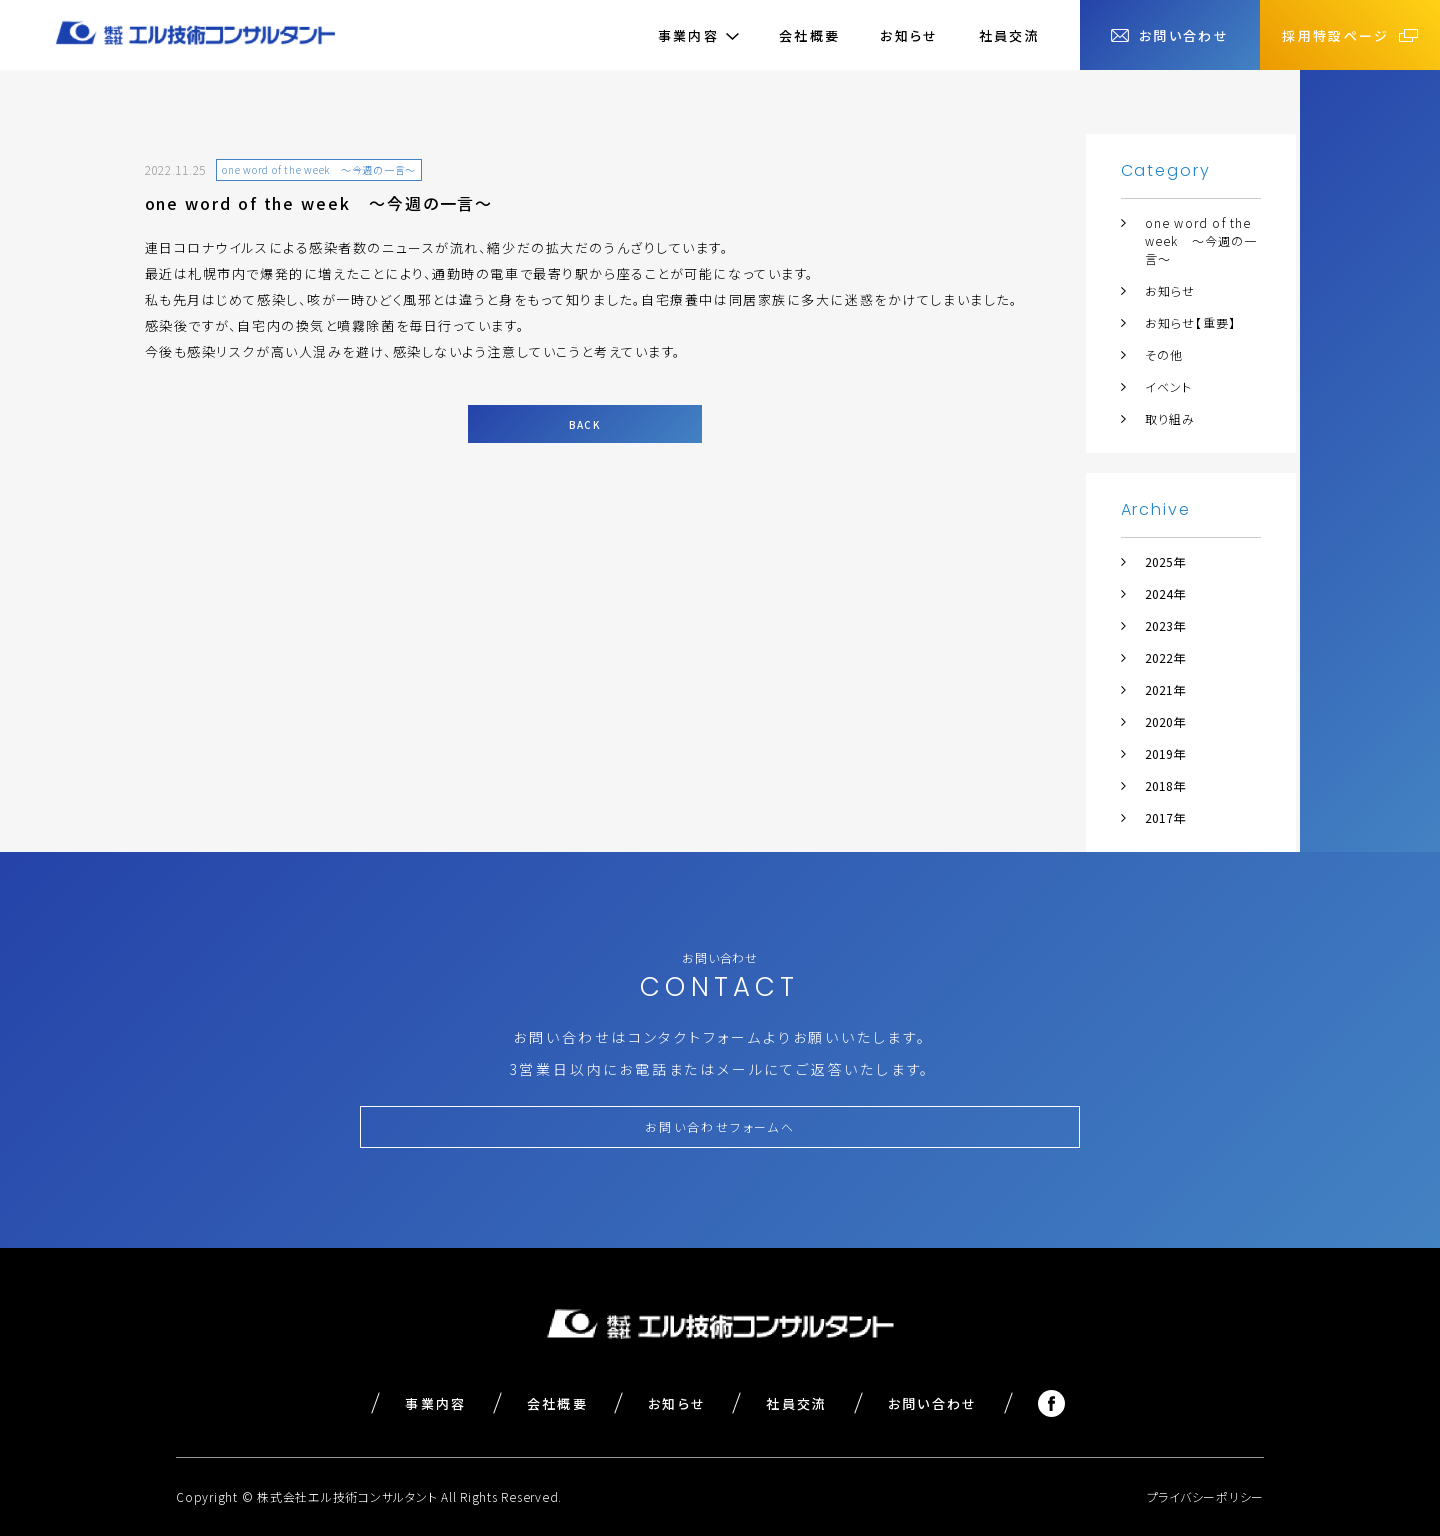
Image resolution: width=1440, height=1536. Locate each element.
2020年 (1165, 721)
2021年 (1165, 689)
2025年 (1165, 561)
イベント (1169, 386)
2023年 (1165, 625)
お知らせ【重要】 (1191, 322)
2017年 (1165, 817)
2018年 (1165, 785)
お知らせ (909, 35)
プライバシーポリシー (1206, 1496)
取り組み (1170, 418)
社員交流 (1009, 35)
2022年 (1165, 657)
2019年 (1165, 753)
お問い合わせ (933, 1403)
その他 (1164, 354)
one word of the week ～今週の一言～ (1201, 240)
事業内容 (435, 1403)
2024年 (1165, 593)
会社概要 (809, 35)
